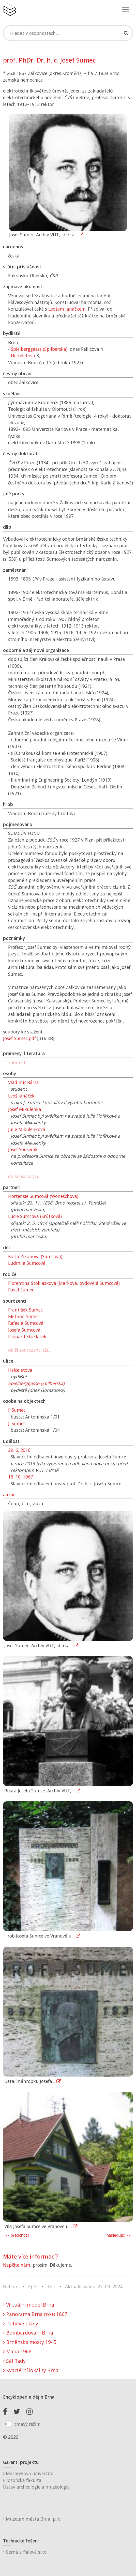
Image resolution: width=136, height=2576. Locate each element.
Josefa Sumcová (24, 1330)
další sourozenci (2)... (29, 1350)
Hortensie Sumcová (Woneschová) (43, 1196)
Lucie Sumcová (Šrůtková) (35, 1216)
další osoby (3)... (24, 1176)
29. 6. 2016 (19, 1450)
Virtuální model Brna (28, 2304)
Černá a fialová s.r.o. (25, 2552)
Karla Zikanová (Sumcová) (35, 1256)
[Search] (68, 33)
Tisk (51, 2286)
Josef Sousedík (23, 1149)
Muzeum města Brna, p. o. (32, 2519)
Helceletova (23, 356)
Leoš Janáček (21, 1096)
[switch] (7, 2424)
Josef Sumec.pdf (19, 1038)
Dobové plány (20, 2323)
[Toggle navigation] (125, 9)
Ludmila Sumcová (27, 1263)
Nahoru (11, 2286)
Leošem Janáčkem (67, 309)
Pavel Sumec (21, 1290)
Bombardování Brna (28, 2332)
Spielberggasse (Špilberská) (39, 349)
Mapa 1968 (17, 2351)
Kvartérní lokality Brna (30, 2370)
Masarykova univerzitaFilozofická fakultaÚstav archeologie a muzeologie (36, 2480)
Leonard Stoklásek (27, 1336)
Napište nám (16, 2265)
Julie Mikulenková (26, 1129)
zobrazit (17, 1062)
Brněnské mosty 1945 (29, 2342)
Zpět (33, 2286)
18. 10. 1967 (20, 1477)
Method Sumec (24, 1316)
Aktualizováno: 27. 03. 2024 (94, 2286)
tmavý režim (27, 2424)
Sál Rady (14, 2360)
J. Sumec (16, 1410)
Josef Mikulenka (24, 1109)
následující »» (118, 2235)
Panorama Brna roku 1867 (35, 2314)
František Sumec (25, 1310)
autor (9, 1494)
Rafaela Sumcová (25, 1323)
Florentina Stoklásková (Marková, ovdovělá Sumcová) (64, 1283)
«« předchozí (17, 2235)
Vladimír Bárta (23, 1082)
